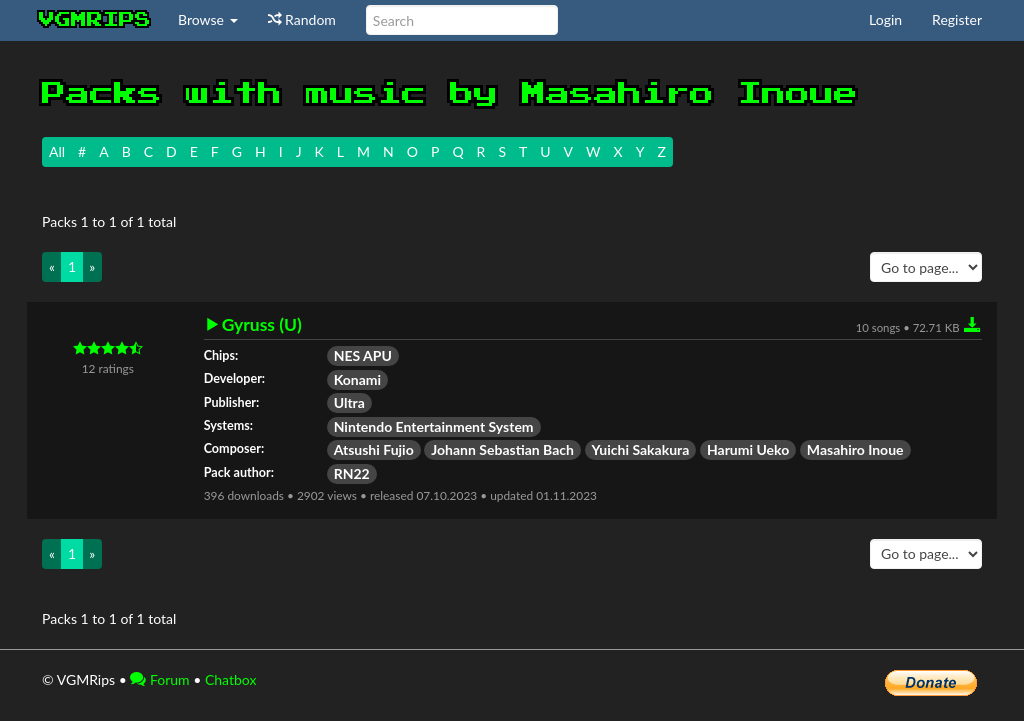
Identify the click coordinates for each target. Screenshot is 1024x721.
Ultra (349, 402)
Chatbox (231, 679)
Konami (357, 379)
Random (302, 19)
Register (957, 19)
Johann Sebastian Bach (502, 449)
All (57, 151)
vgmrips (95, 20)
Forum (159, 679)
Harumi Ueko (748, 449)
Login (885, 19)
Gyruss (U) (262, 325)
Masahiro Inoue (855, 449)
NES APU (363, 355)
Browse (208, 19)
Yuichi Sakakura (641, 449)
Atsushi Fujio (374, 449)
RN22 (352, 473)
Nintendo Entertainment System (434, 426)
